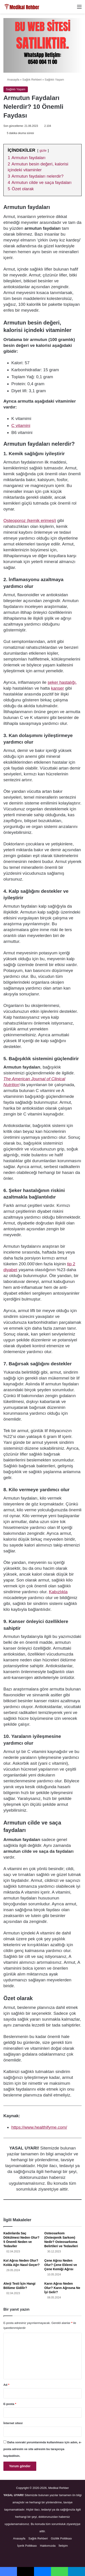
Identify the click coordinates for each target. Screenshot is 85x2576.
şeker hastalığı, (62, 682)
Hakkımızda (48, 2545)
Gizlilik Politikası (61, 2538)
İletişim (63, 2545)
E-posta (9, 2404)
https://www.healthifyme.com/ (39, 2127)
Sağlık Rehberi (31, 79)
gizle (42, 150)
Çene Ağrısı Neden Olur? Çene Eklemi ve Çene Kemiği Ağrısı (60, 2265)
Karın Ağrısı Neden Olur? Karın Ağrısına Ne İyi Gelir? (62, 2288)
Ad (6, 2384)
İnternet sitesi (13, 2423)
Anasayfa (11, 79)
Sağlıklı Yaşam (54, 79)
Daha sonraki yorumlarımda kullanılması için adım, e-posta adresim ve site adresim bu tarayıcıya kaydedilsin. (42, 2449)
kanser (57, 688)
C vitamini (20, 425)
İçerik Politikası (27, 2545)
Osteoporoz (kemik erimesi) (29, 520)
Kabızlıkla (58, 1591)
